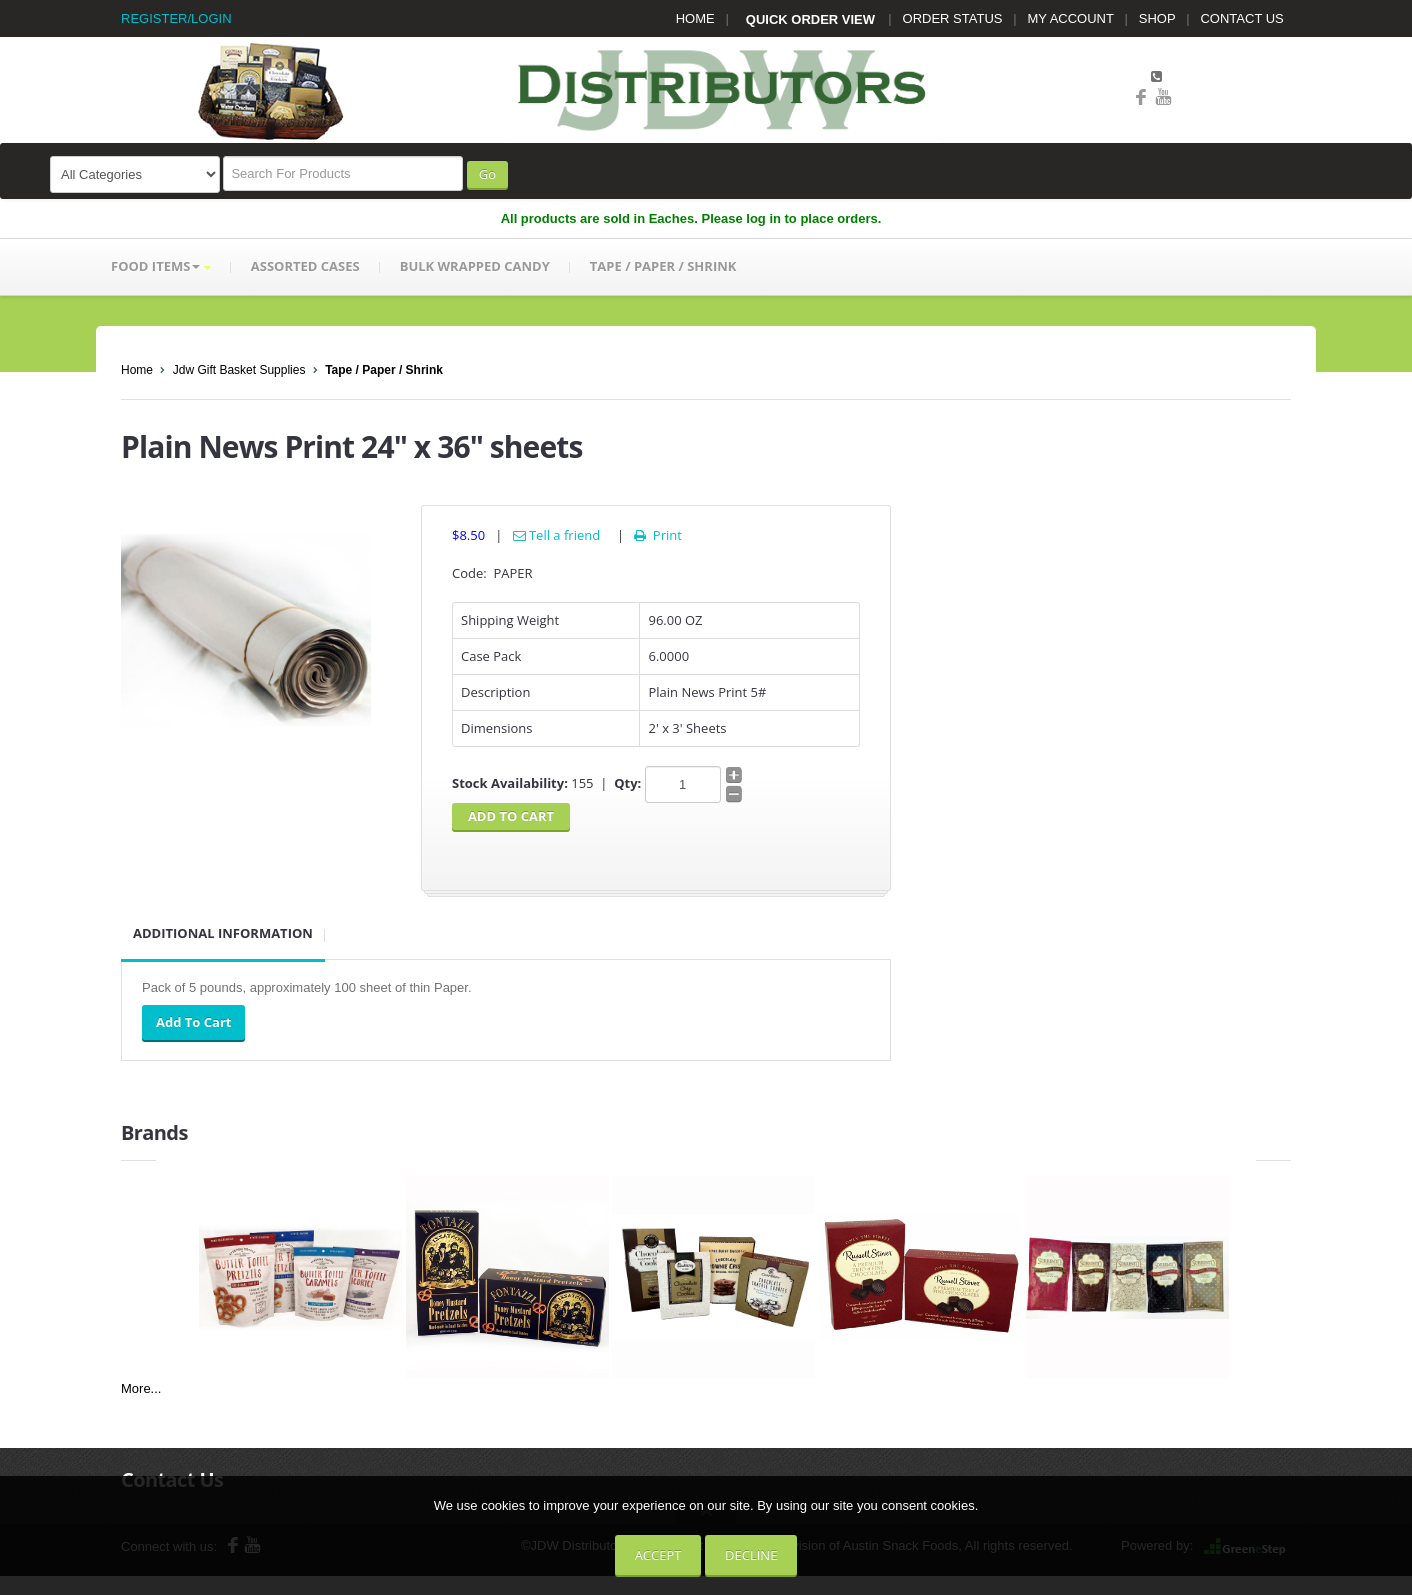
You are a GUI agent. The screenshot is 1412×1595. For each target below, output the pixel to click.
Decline (751, 1555)
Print (656, 535)
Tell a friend (557, 535)
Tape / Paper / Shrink (384, 370)
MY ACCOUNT (1071, 18)
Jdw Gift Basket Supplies (239, 370)
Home (137, 370)
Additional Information (223, 933)
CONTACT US (1241, 18)
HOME (695, 18)
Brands (154, 1132)
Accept (658, 1555)
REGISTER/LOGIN (176, 18)
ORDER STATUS (953, 18)
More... (141, 1388)
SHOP (1157, 18)
